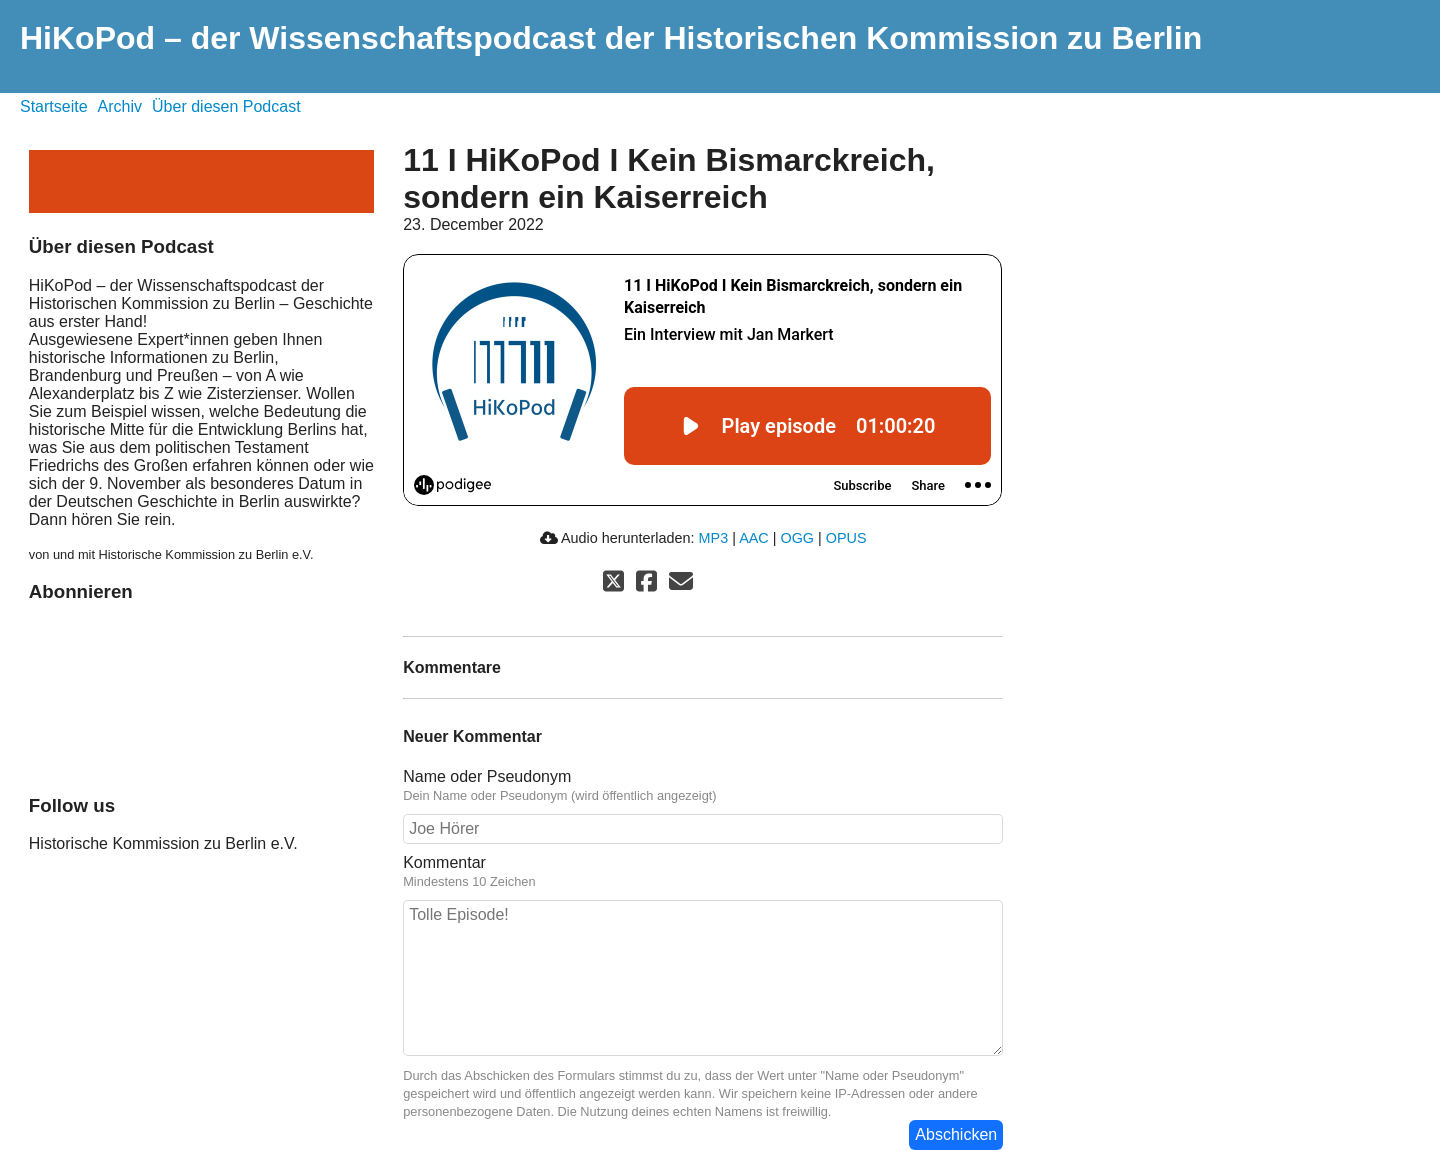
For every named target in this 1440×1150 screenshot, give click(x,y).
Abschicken (956, 1134)
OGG (797, 538)
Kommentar (703, 872)
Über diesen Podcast (226, 106)
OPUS (846, 538)
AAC (754, 538)
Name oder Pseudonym (703, 786)
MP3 (714, 538)
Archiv (120, 106)
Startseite (54, 106)
